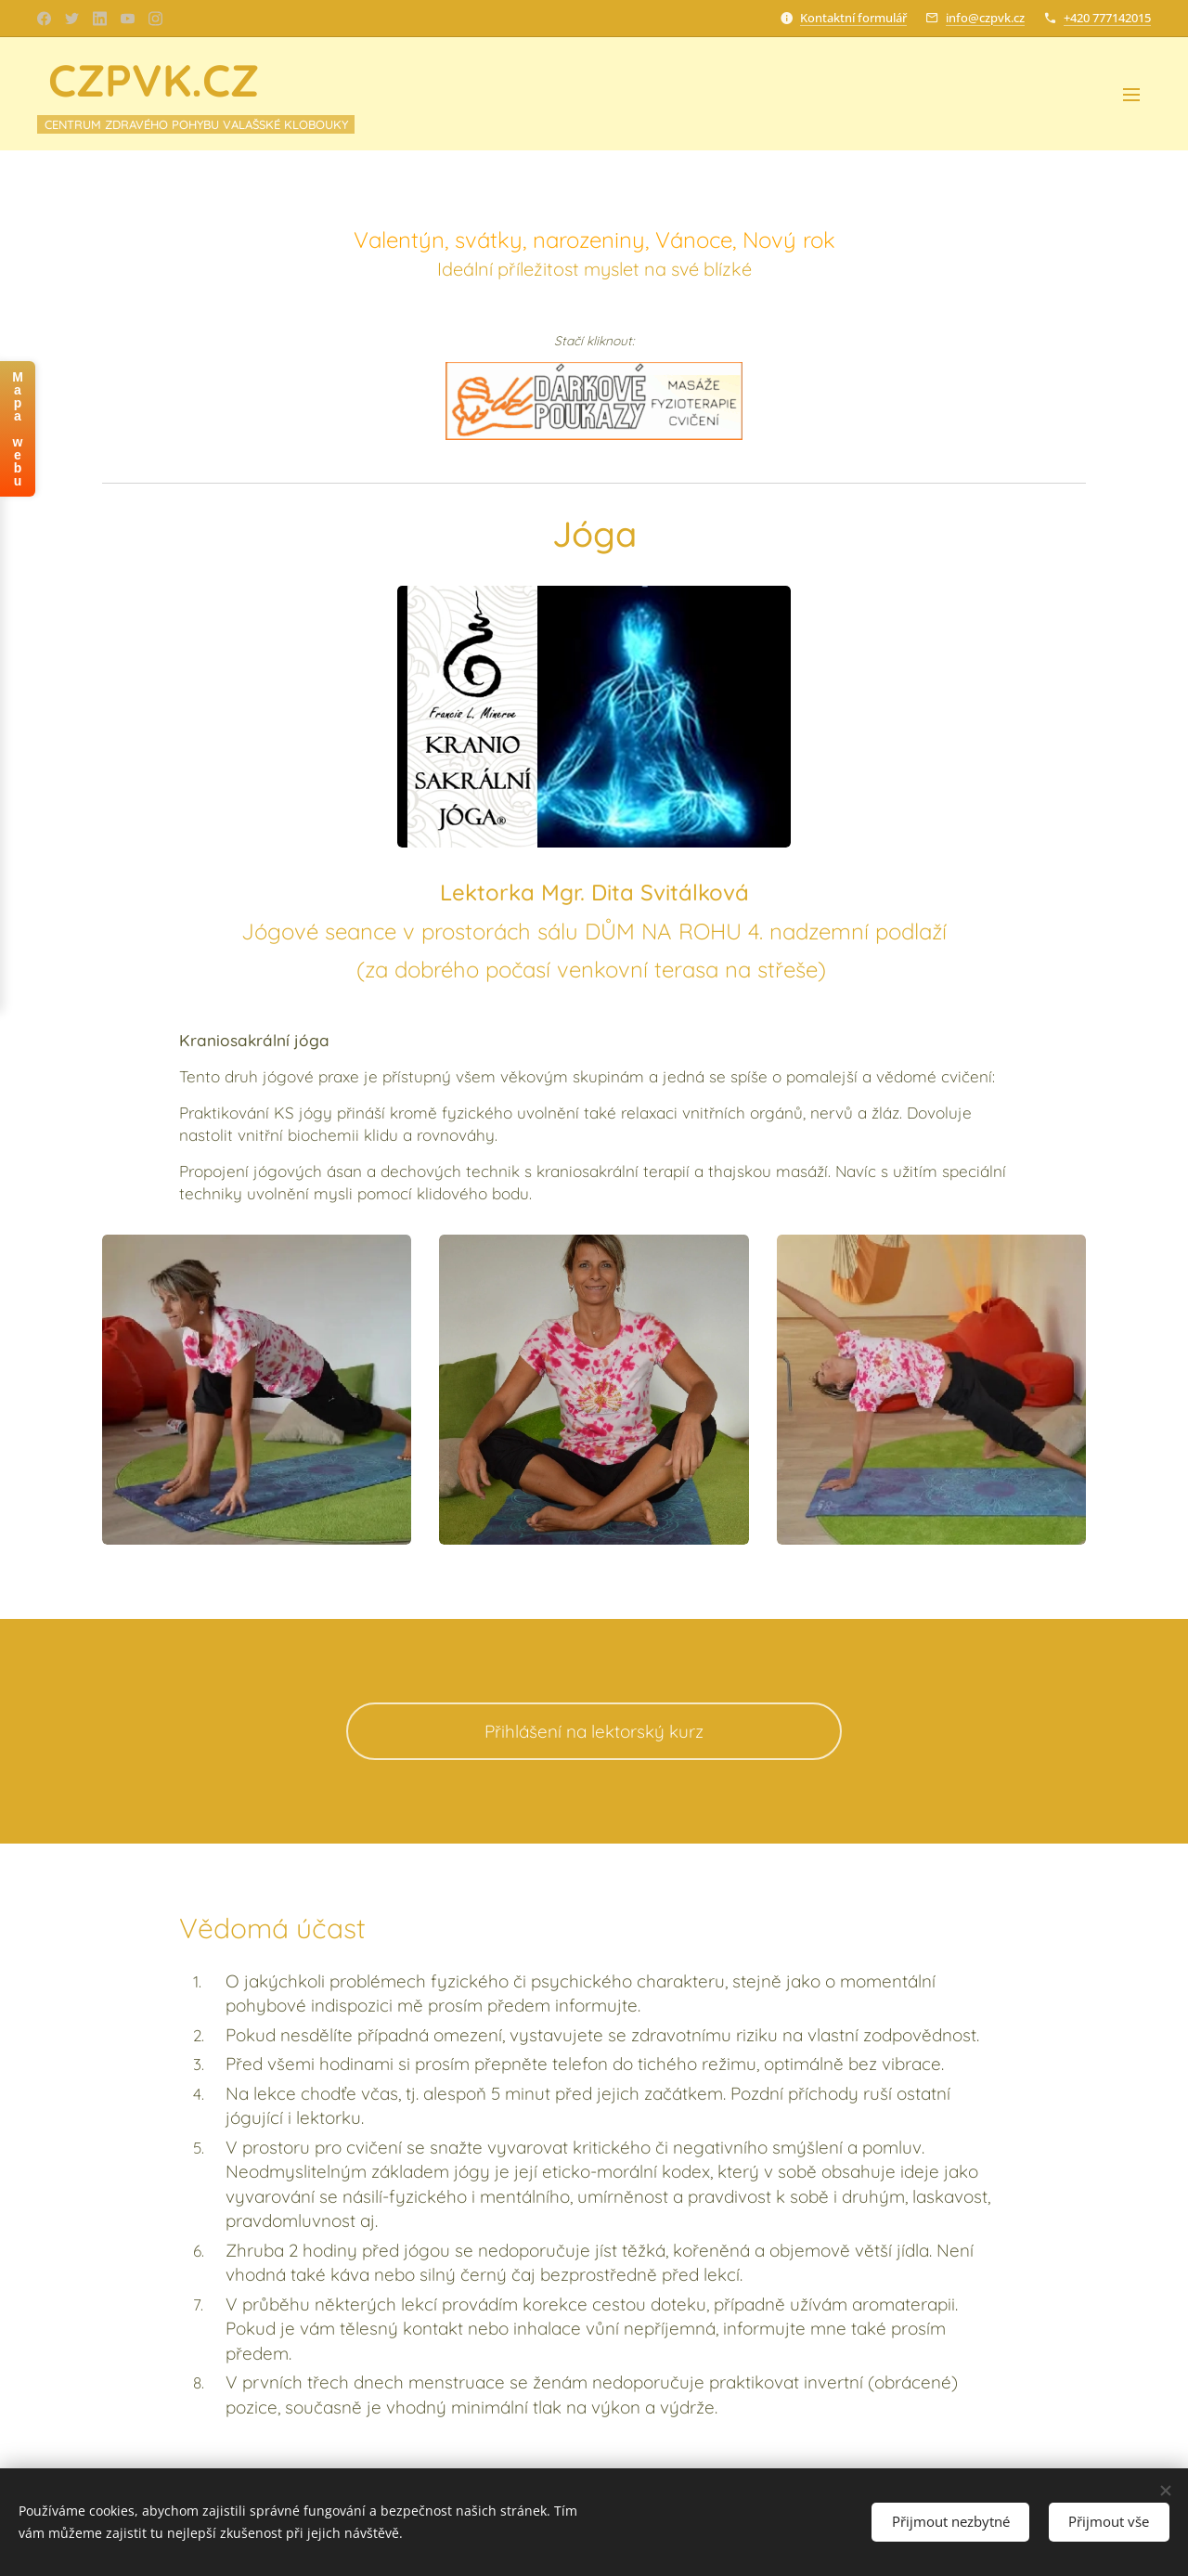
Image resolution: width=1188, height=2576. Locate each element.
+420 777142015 (1107, 17)
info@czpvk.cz (985, 17)
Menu (1131, 95)
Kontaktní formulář (853, 17)
